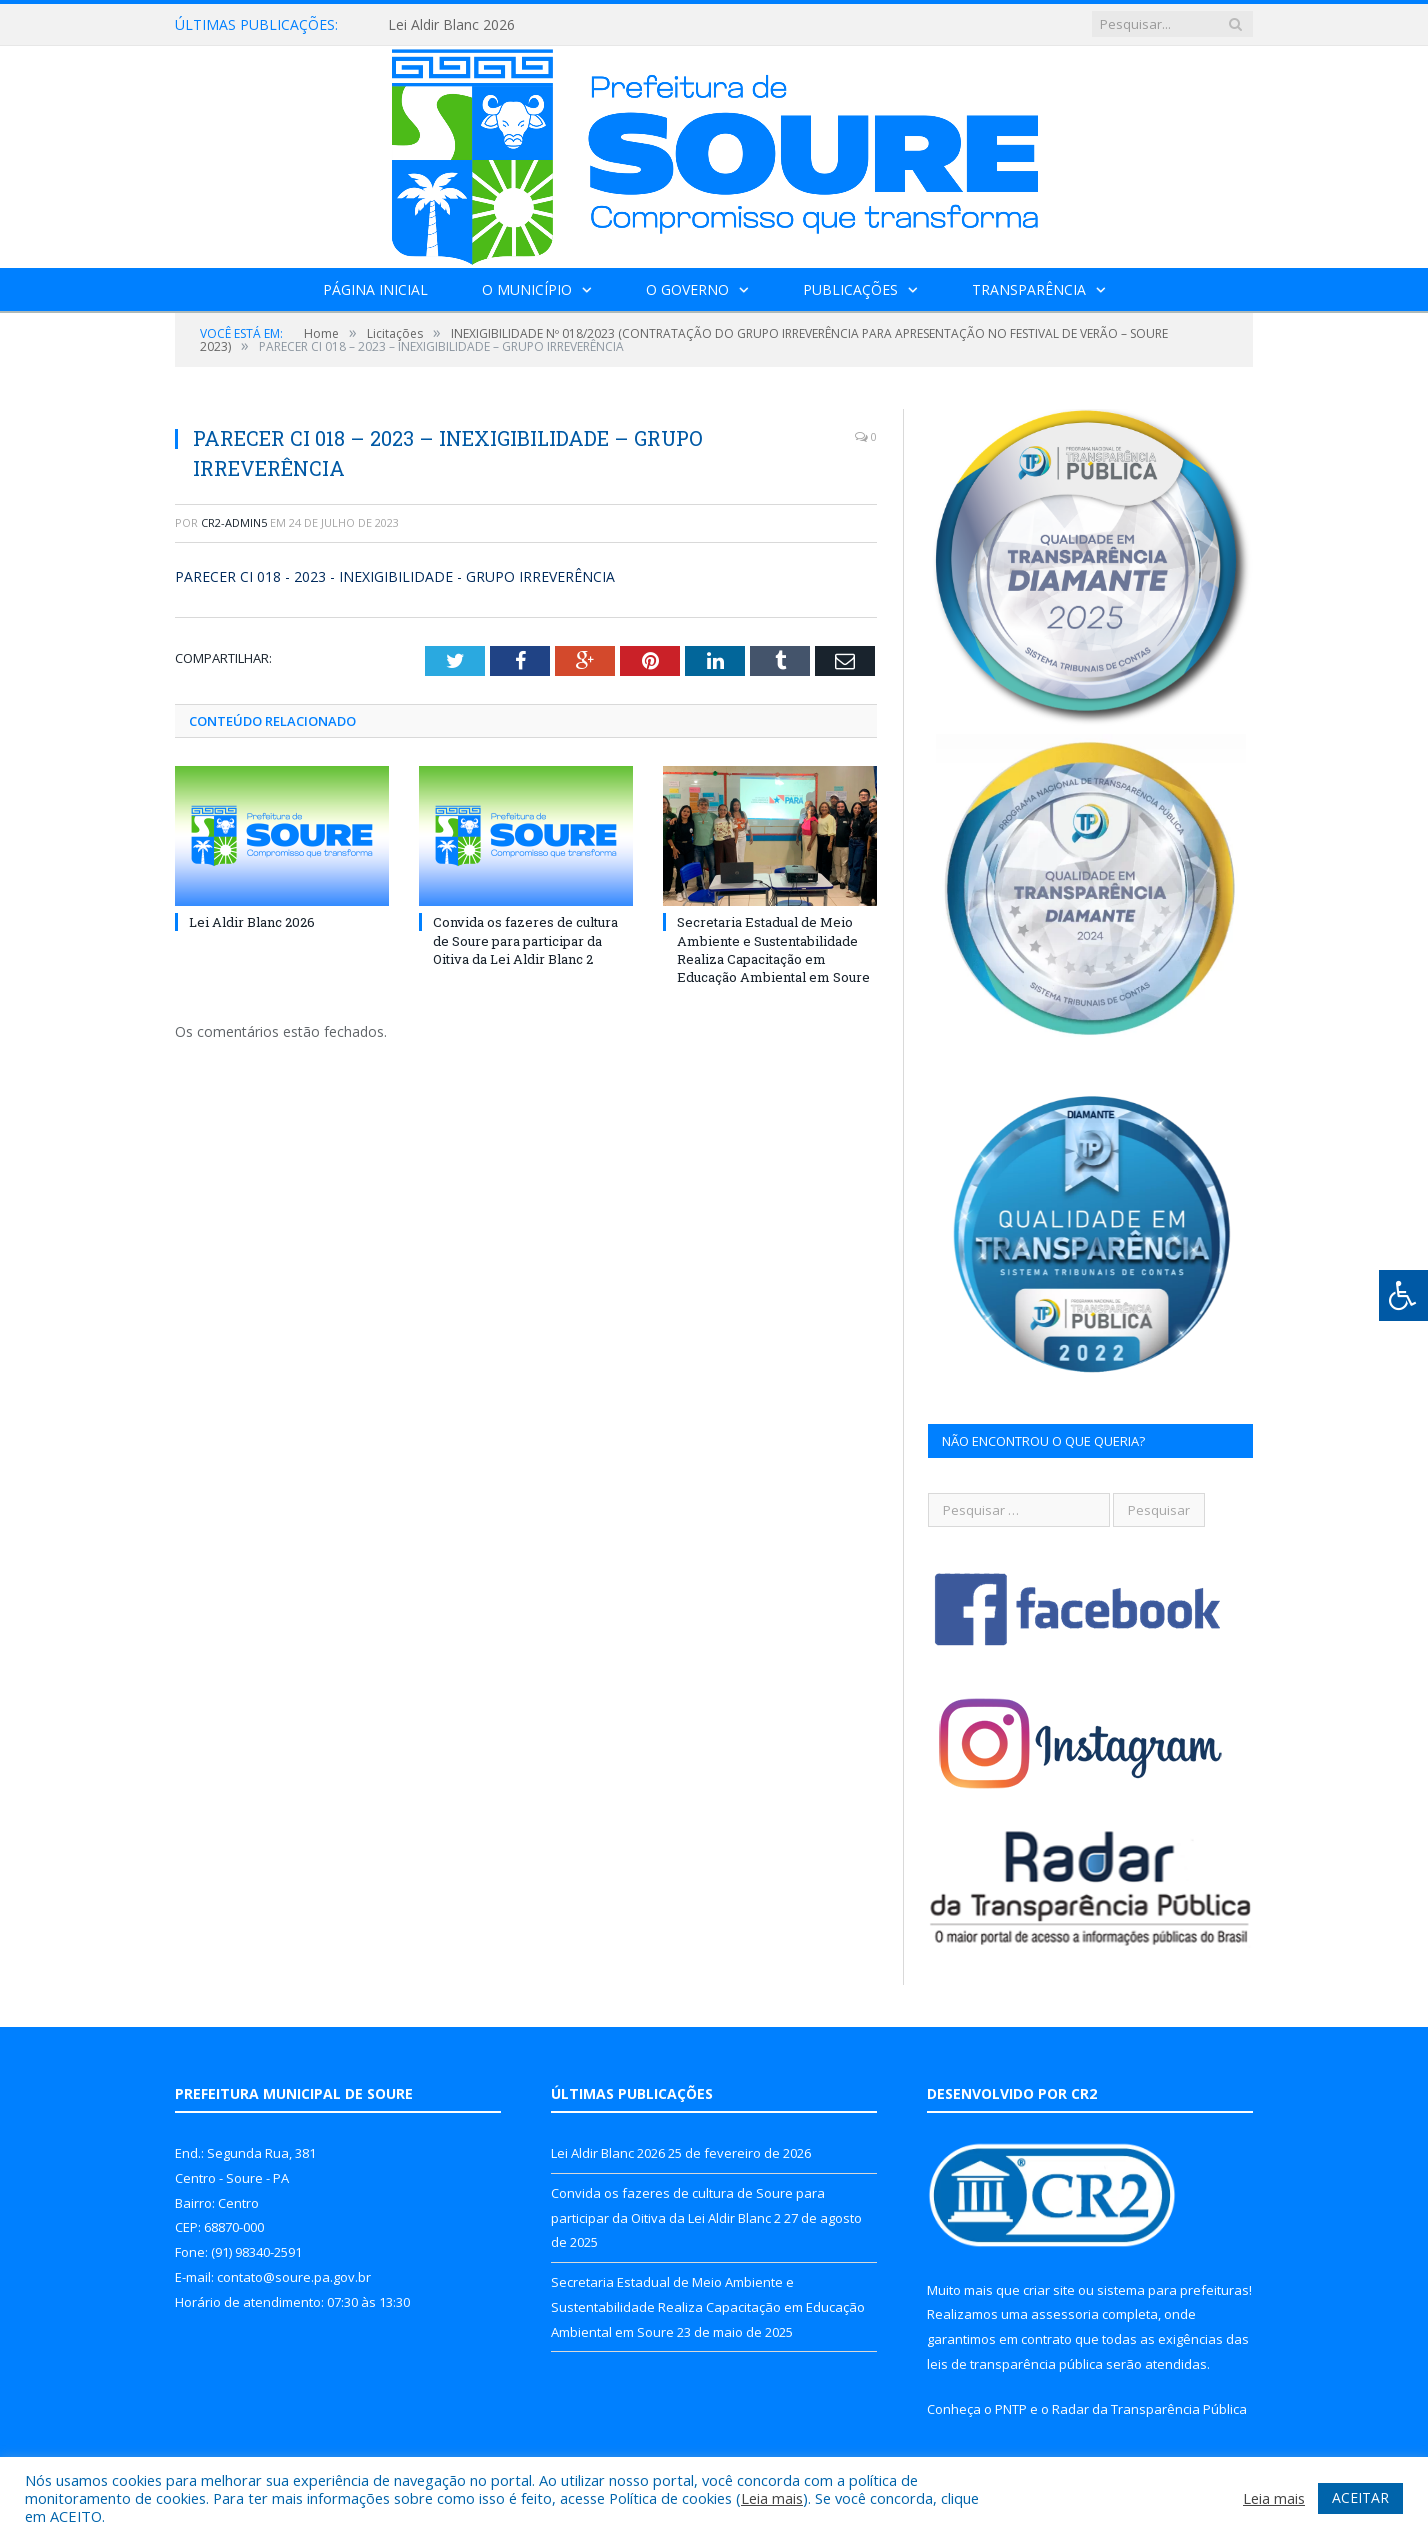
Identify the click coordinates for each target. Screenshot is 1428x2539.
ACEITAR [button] (1360, 2497)
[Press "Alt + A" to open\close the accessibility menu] (1403, 1295)
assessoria (1065, 2314)
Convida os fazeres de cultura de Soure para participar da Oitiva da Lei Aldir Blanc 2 (525, 940)
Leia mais (772, 2498)
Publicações (850, 289)
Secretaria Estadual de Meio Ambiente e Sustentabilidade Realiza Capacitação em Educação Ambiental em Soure (773, 949)
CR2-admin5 (234, 522)
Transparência (1029, 289)
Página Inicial (375, 289)
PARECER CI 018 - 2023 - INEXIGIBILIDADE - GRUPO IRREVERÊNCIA (395, 576)
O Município (527, 289)
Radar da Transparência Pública (1149, 2409)
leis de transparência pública (1015, 2364)
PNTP (1011, 2409)
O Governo (687, 289)
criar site (1049, 2290)
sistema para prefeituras (1173, 2290)
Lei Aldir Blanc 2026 (451, 25)
